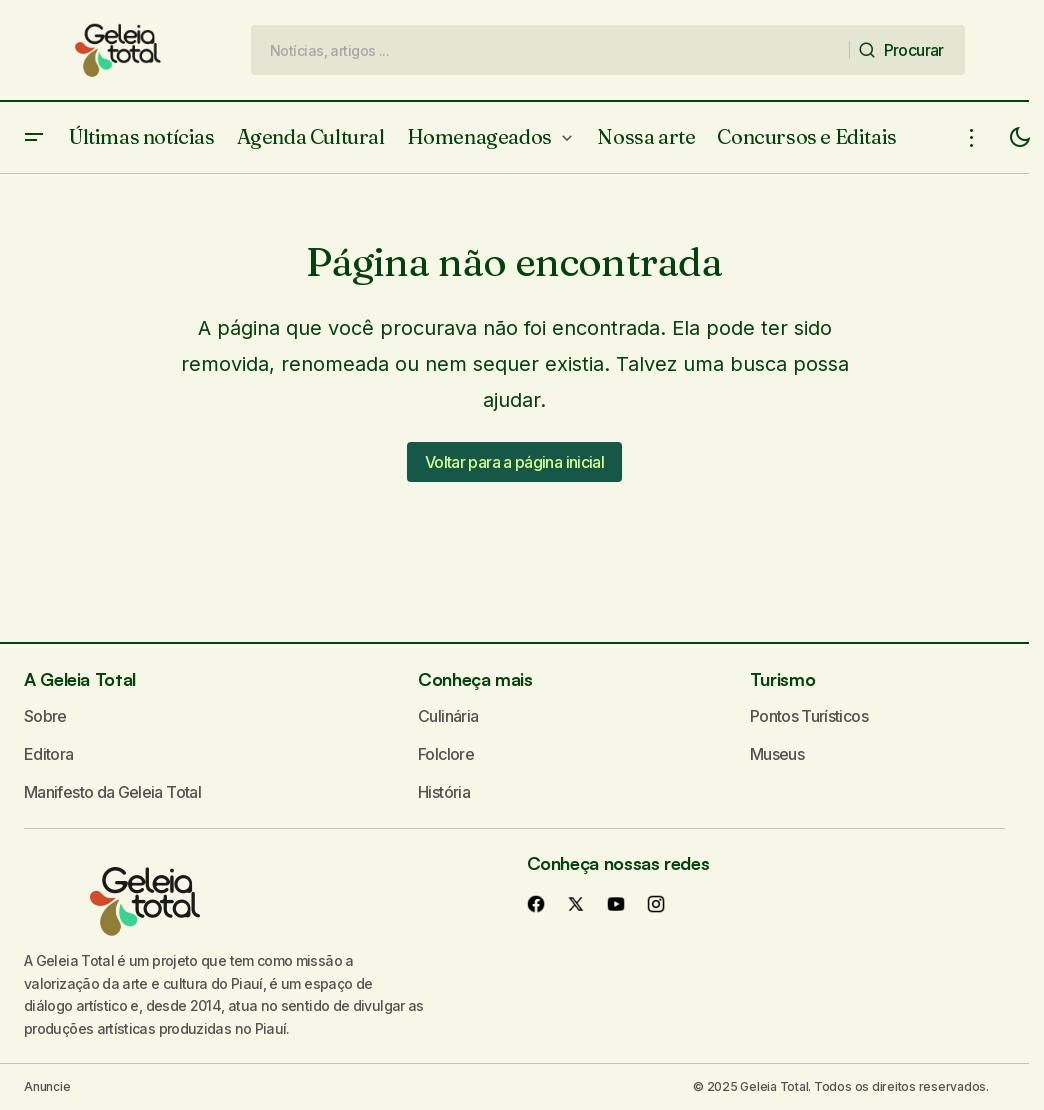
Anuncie (47, 1086)
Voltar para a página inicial (514, 462)
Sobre (45, 716)
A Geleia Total (80, 679)
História (444, 792)
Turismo (782, 679)
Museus (777, 754)
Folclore (446, 754)
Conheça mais (475, 679)
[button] (34, 137)
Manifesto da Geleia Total (112, 792)
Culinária (448, 716)
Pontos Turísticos (809, 716)
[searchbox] (550, 50)
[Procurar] (907, 50)
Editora (49, 754)
